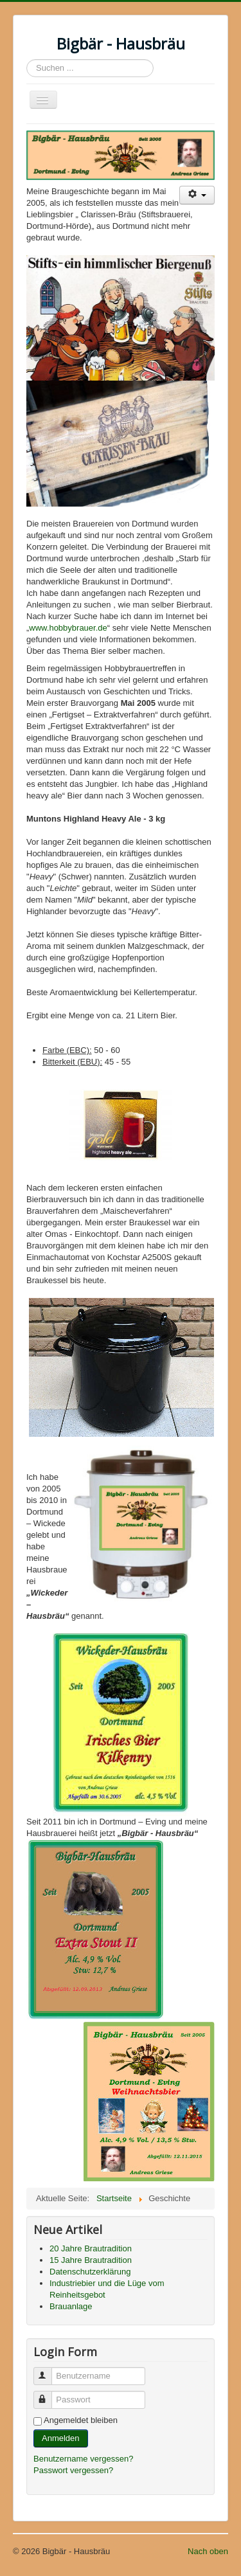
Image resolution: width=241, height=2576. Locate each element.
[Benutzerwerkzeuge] (197, 195)
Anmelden (61, 2438)
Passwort (48, 2394)
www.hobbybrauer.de (68, 628)
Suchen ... (26, 59)
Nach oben (208, 2551)
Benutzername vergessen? (83, 2458)
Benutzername (48, 2370)
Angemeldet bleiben (81, 2420)
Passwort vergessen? (73, 2470)
